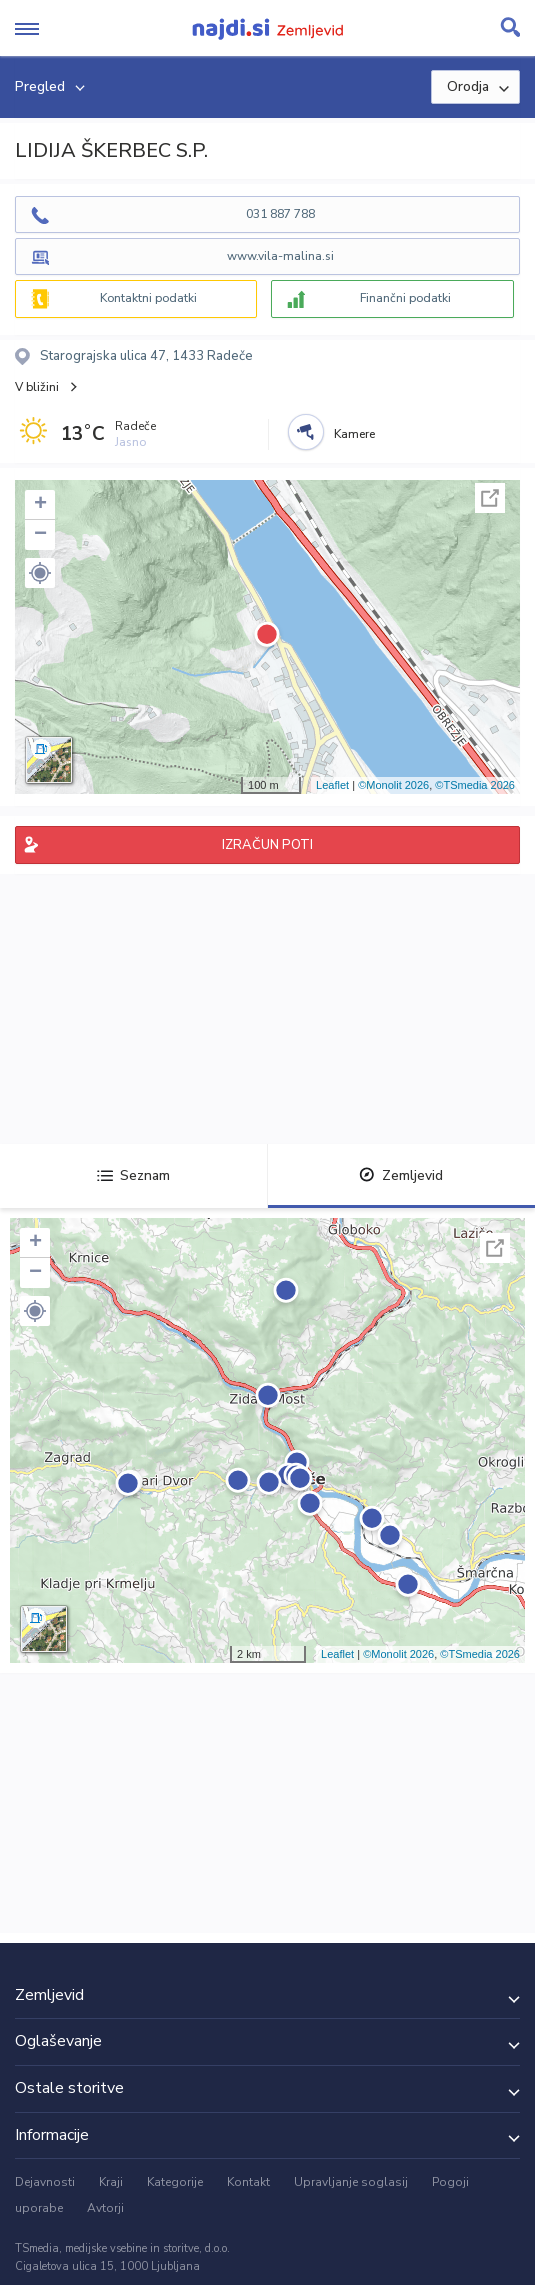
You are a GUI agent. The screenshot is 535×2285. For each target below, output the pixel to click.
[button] (40, 573)
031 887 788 (280, 214)
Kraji (111, 2182)
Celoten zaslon (490, 498)
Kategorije (175, 2182)
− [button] (40, 535)
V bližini (37, 387)
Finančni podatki (405, 298)
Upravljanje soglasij (351, 2182)
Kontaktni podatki (148, 298)
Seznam (133, 1175)
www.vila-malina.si (280, 256)
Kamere (354, 434)
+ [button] (40, 505)
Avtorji (105, 2208)
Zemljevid (401, 1175)
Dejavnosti (45, 2182)
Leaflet (332, 785)
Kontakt (248, 2182)
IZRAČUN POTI (267, 845)
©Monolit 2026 (393, 785)
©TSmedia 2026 (475, 785)
